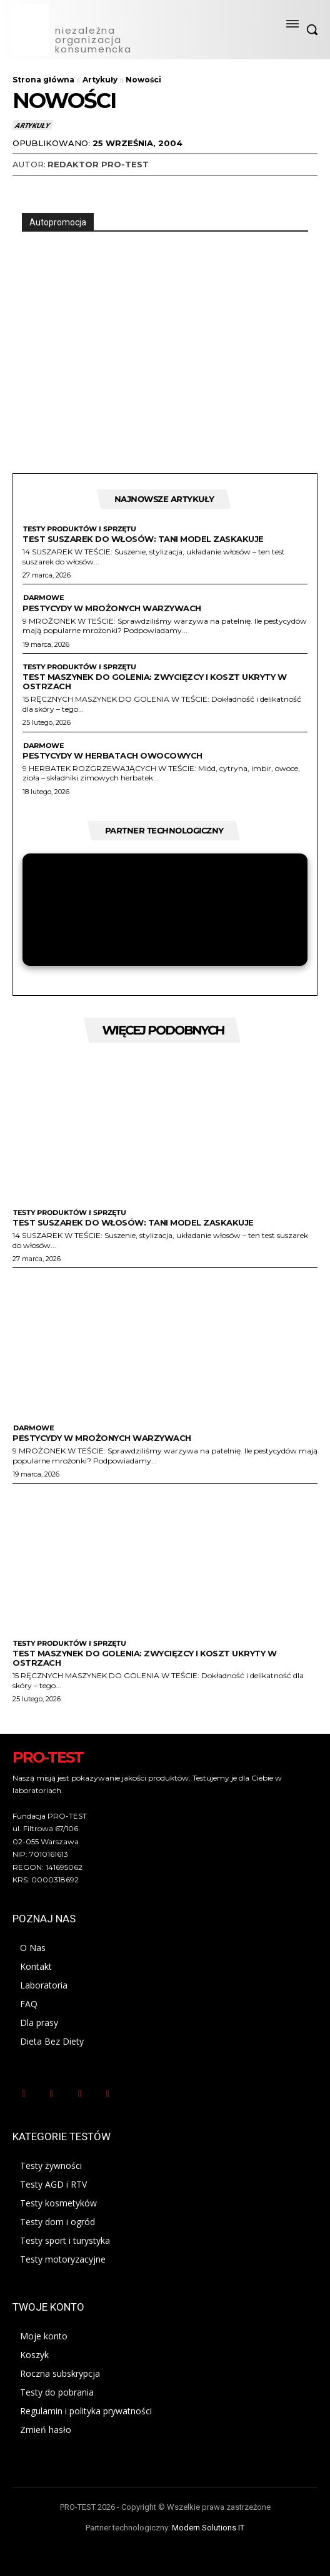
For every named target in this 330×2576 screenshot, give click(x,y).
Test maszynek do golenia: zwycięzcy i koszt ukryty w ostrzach (154, 681)
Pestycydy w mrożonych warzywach (111, 608)
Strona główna (43, 79)
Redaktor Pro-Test (98, 164)
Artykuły (100, 79)
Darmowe (43, 598)
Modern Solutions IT (208, 2527)
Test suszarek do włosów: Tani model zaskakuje (143, 539)
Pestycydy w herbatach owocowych (112, 755)
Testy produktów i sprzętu (79, 529)
